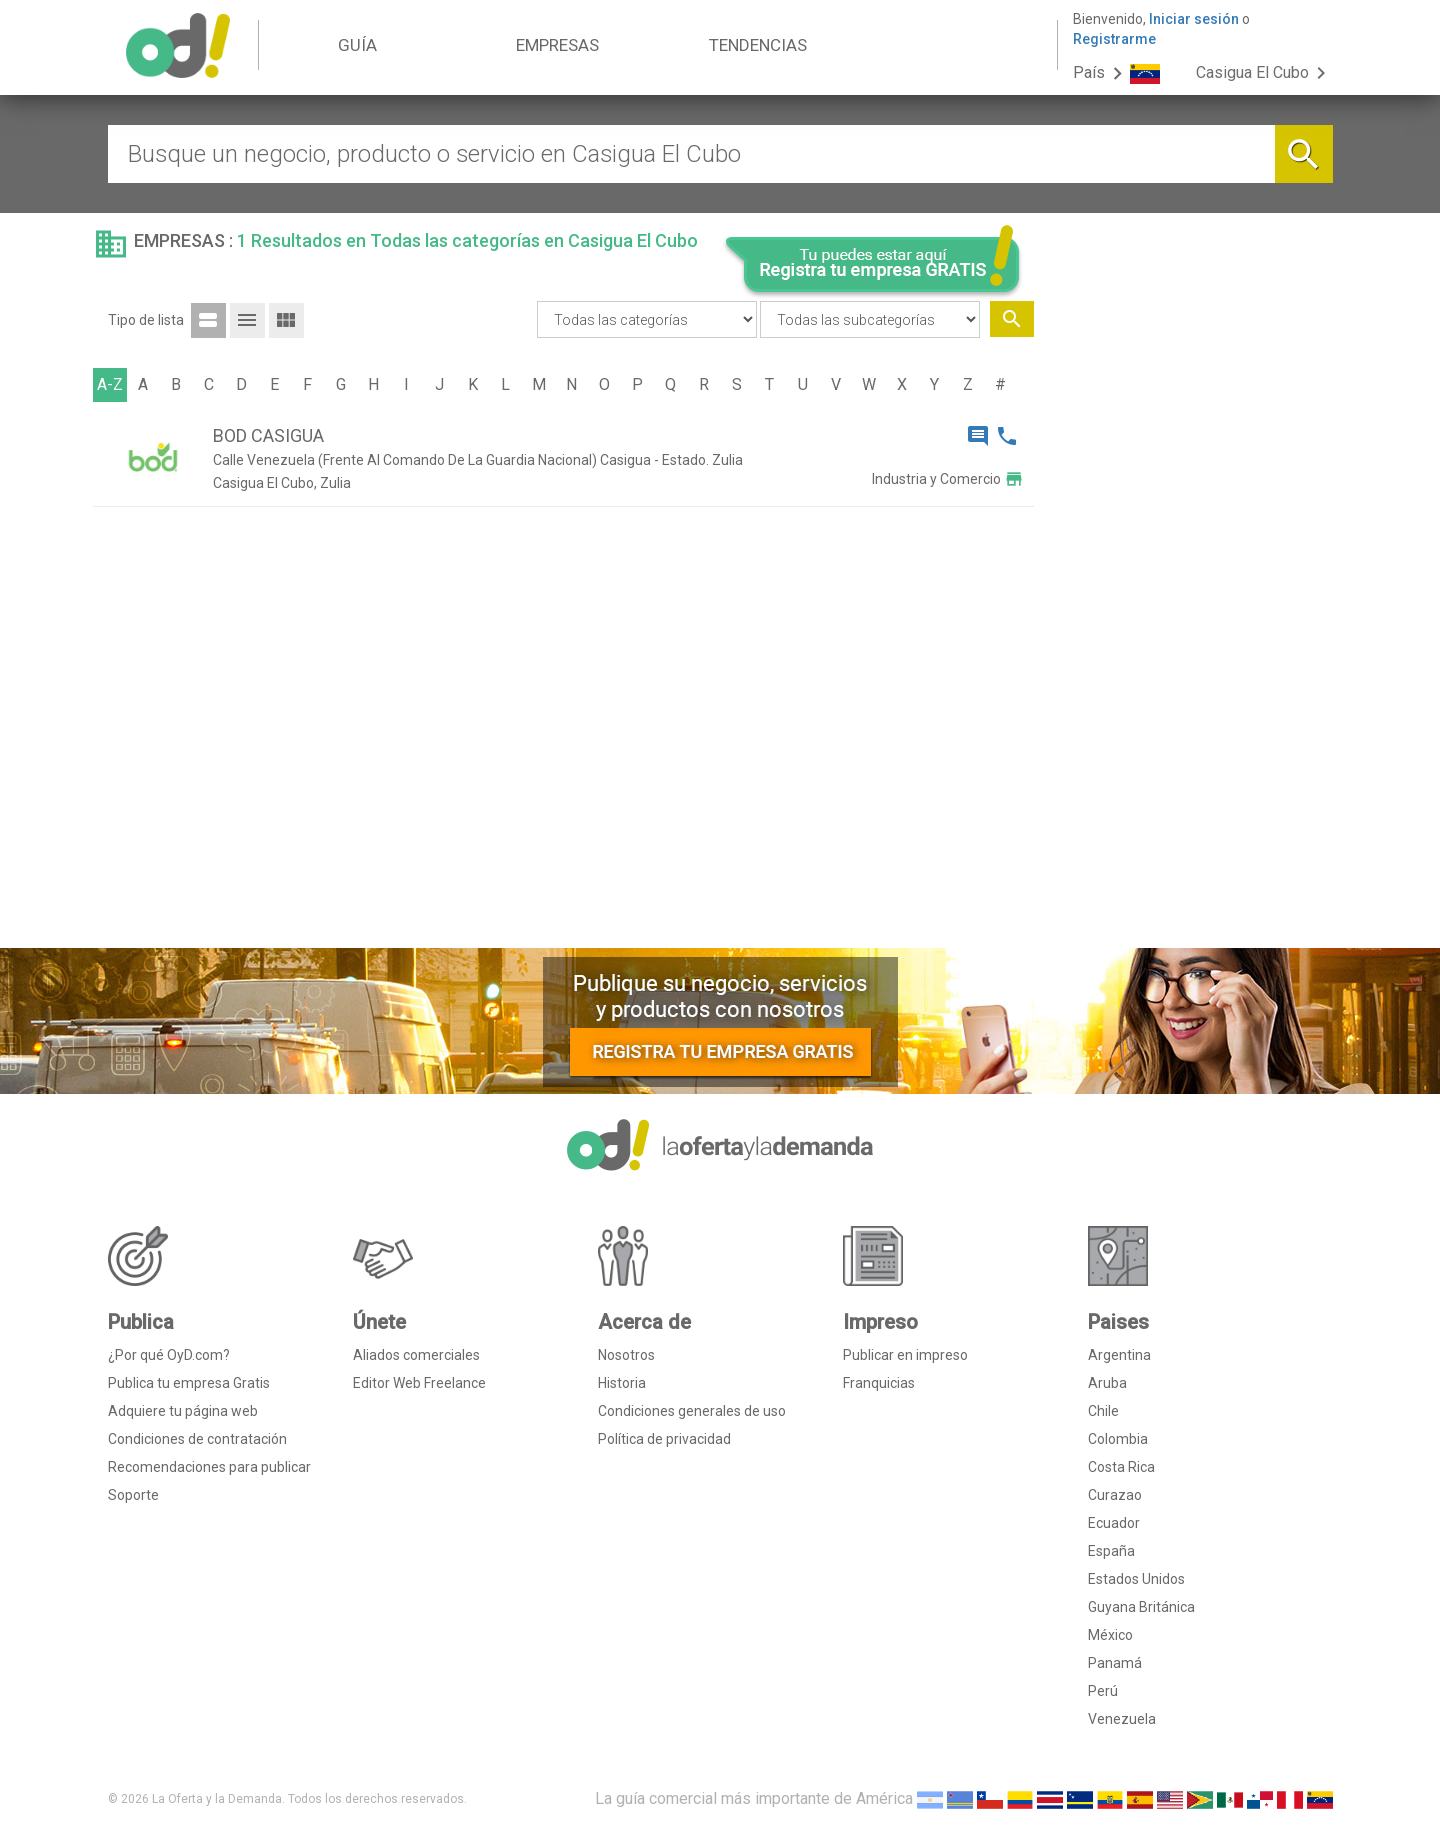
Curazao (1115, 1495)
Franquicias (879, 1383)
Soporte (133, 1495)
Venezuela (1122, 1719)
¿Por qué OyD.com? (169, 1355)
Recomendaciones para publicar (209, 1467)
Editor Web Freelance (419, 1383)
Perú (1103, 1691)
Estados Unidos (1136, 1579)
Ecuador (1114, 1523)
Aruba (1107, 1383)
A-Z (110, 384)
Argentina (1119, 1355)
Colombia (1118, 1439)
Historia (622, 1383)
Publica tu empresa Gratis (189, 1383)
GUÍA (357, 45)
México (1110, 1635)
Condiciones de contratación (197, 1439)
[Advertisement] (1191, 628)
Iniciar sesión (1194, 19)
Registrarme (1114, 39)
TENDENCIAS (758, 45)
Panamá (1115, 1663)
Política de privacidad (664, 1439)
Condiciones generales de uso (692, 1411)
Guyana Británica (1141, 1607)
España (1111, 1551)
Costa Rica (1121, 1467)
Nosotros (626, 1355)
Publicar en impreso (905, 1355)
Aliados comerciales (416, 1355)
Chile (1103, 1411)
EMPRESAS (557, 45)
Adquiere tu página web (183, 1411)
